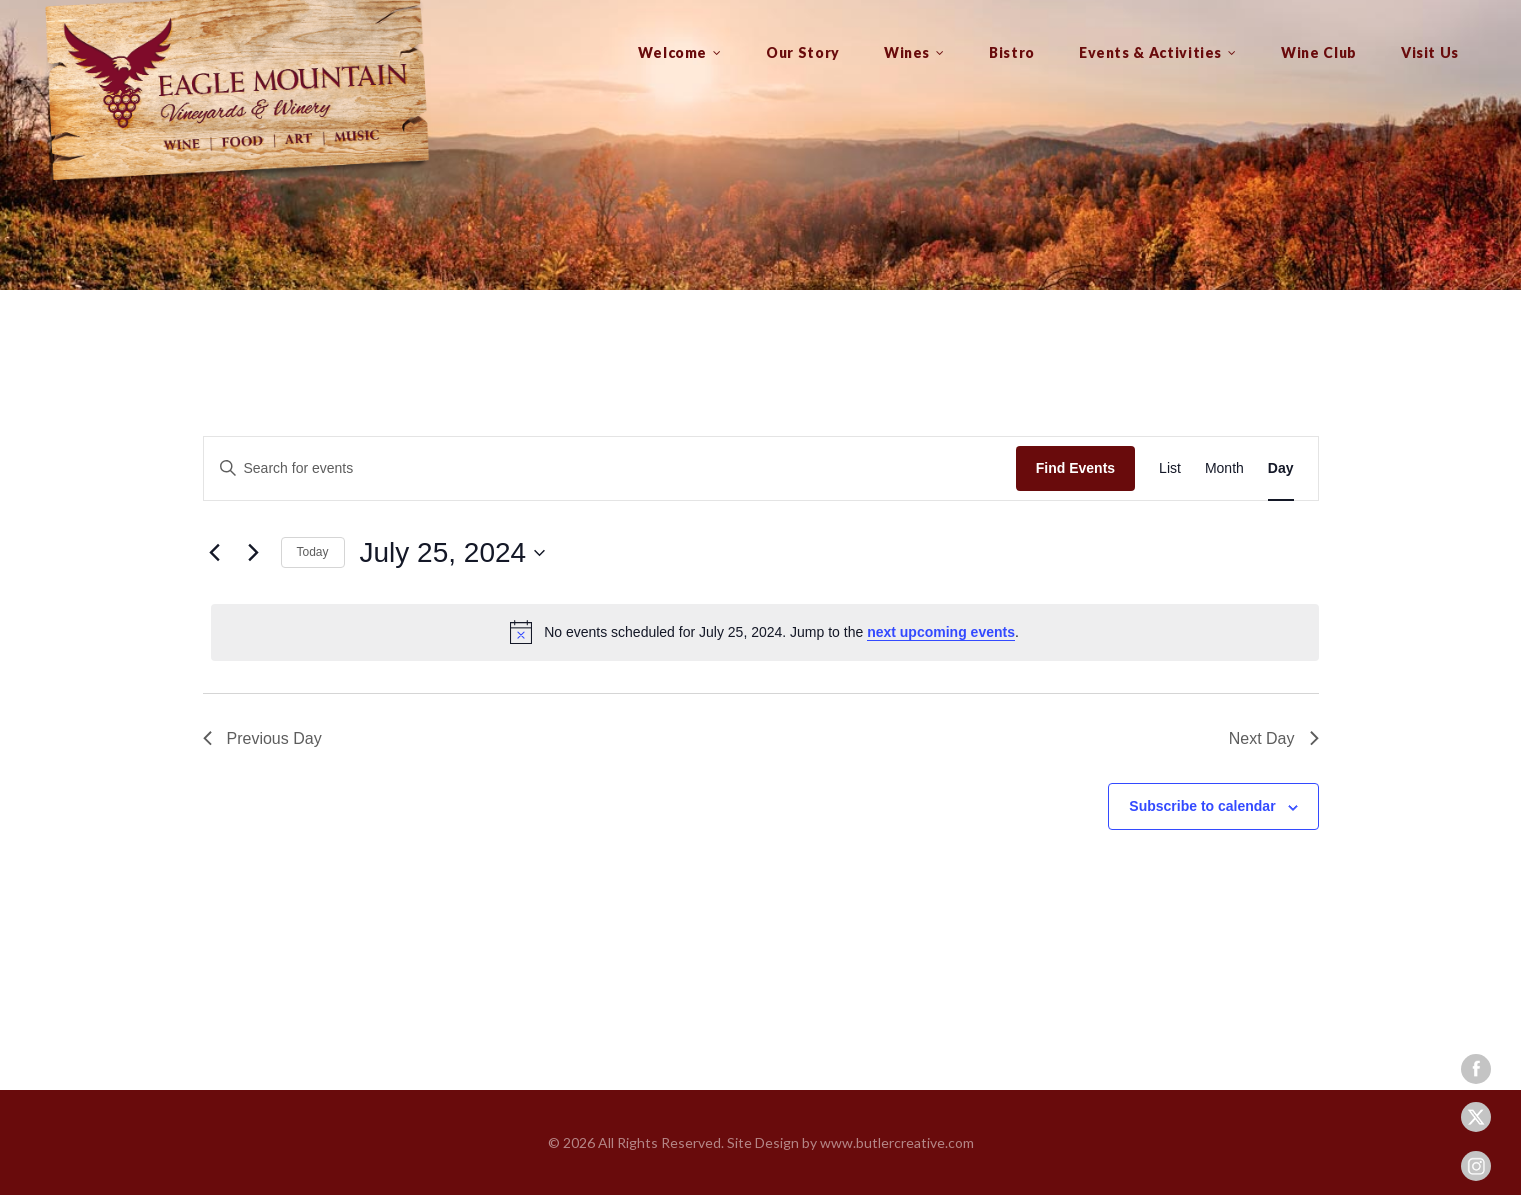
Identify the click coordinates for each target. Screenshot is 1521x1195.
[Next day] (254, 553)
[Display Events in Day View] (1281, 468)
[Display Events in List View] (1170, 468)
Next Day (1274, 738)
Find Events (1075, 468)
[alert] (765, 632)
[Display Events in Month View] (1224, 468)
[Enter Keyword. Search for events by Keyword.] (610, 468)
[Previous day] (215, 553)
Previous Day (262, 738)
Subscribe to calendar (1202, 806)
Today (313, 552)
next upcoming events (941, 632)
